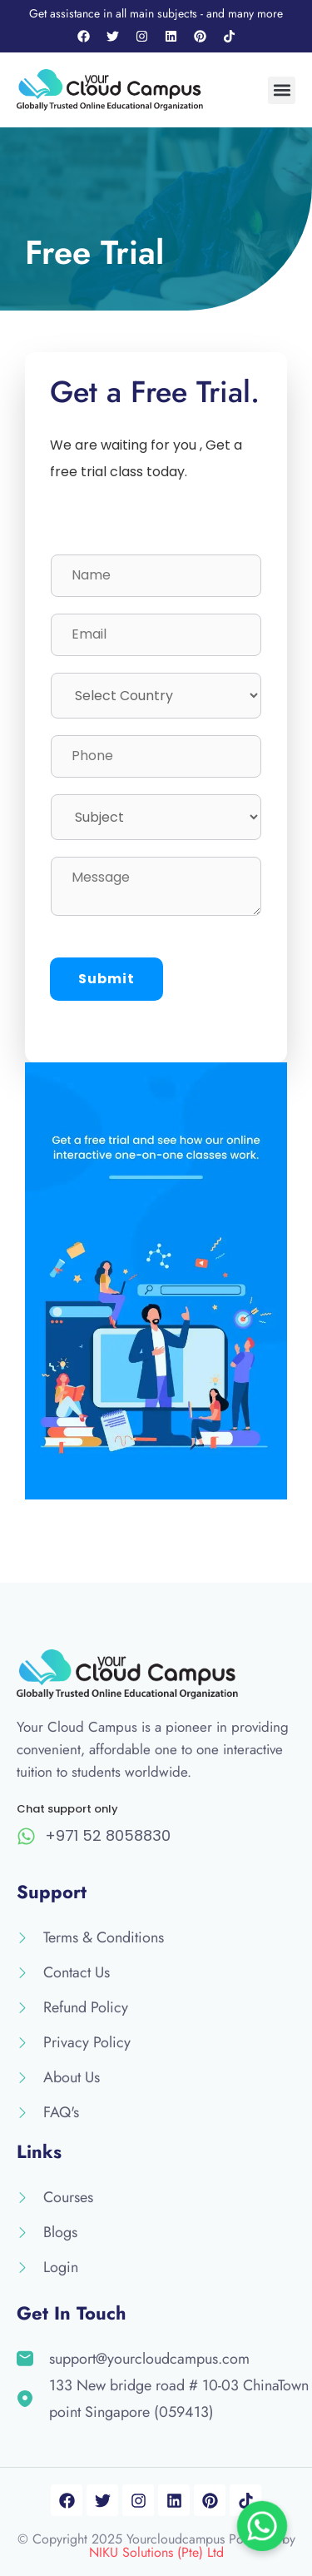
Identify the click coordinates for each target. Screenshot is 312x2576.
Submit (106, 978)
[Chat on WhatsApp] (262, 2526)
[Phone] (156, 756)
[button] (281, 90)
